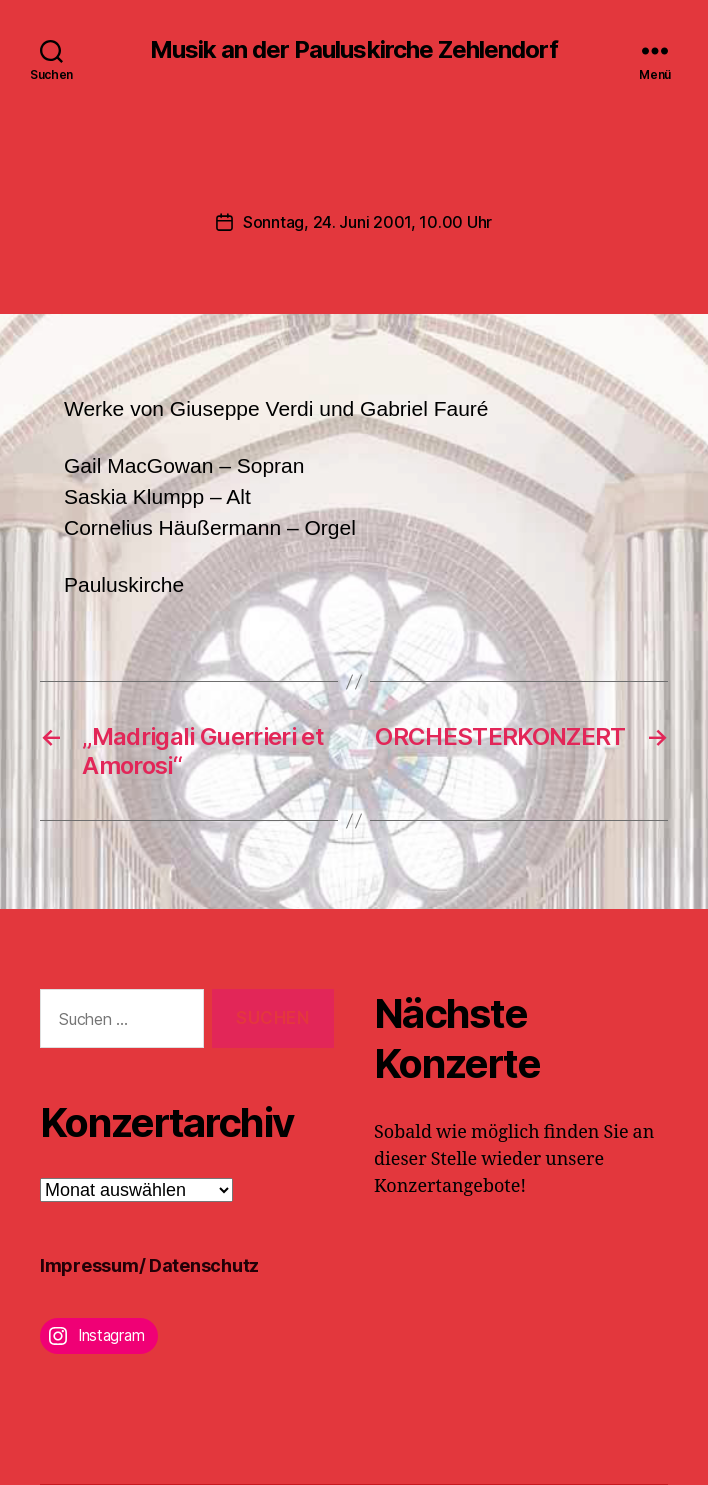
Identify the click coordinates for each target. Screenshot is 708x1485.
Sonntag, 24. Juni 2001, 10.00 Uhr (367, 222)
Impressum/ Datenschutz (149, 1265)
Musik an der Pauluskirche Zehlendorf (353, 50)
